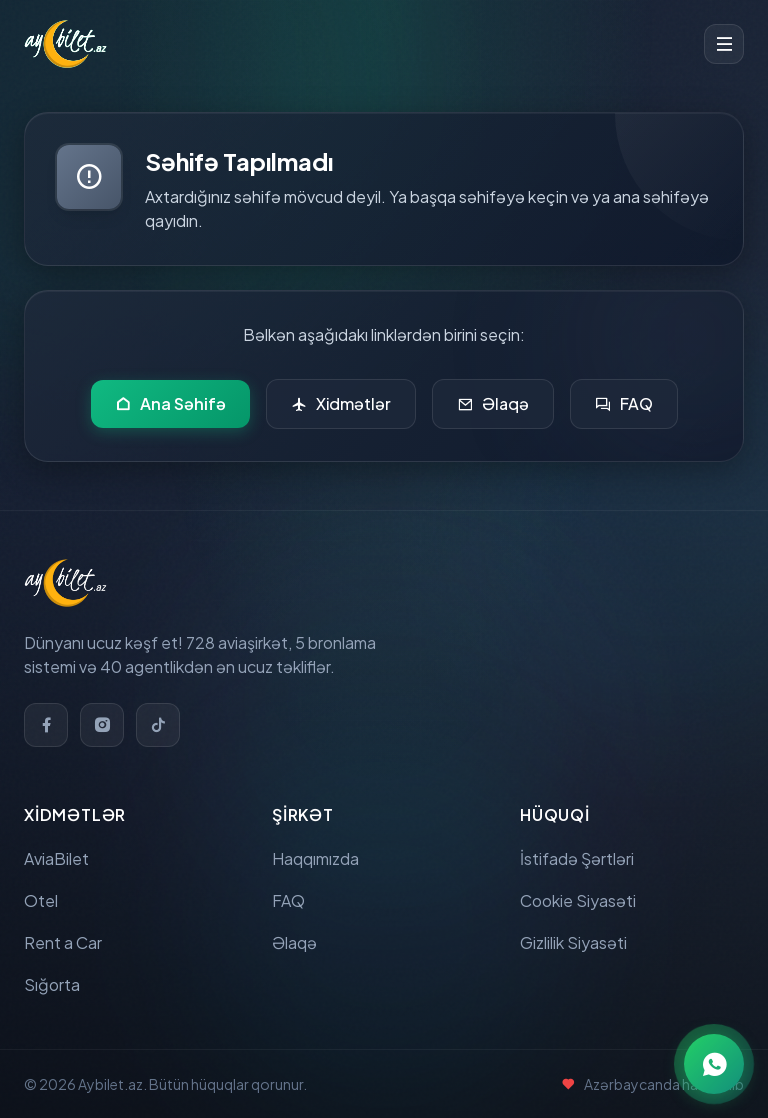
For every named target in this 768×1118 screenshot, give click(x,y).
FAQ (624, 404)
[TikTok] (158, 725)
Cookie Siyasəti (578, 900)
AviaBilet (56, 858)
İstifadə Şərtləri (577, 858)
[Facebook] (46, 725)
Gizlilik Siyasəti (573, 942)
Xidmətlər (341, 404)
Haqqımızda (315, 858)
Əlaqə (493, 404)
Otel (41, 900)
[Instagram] (102, 725)
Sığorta (52, 984)
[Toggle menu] (724, 44)
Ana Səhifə (170, 404)
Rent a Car (63, 942)
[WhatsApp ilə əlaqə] (714, 1064)
